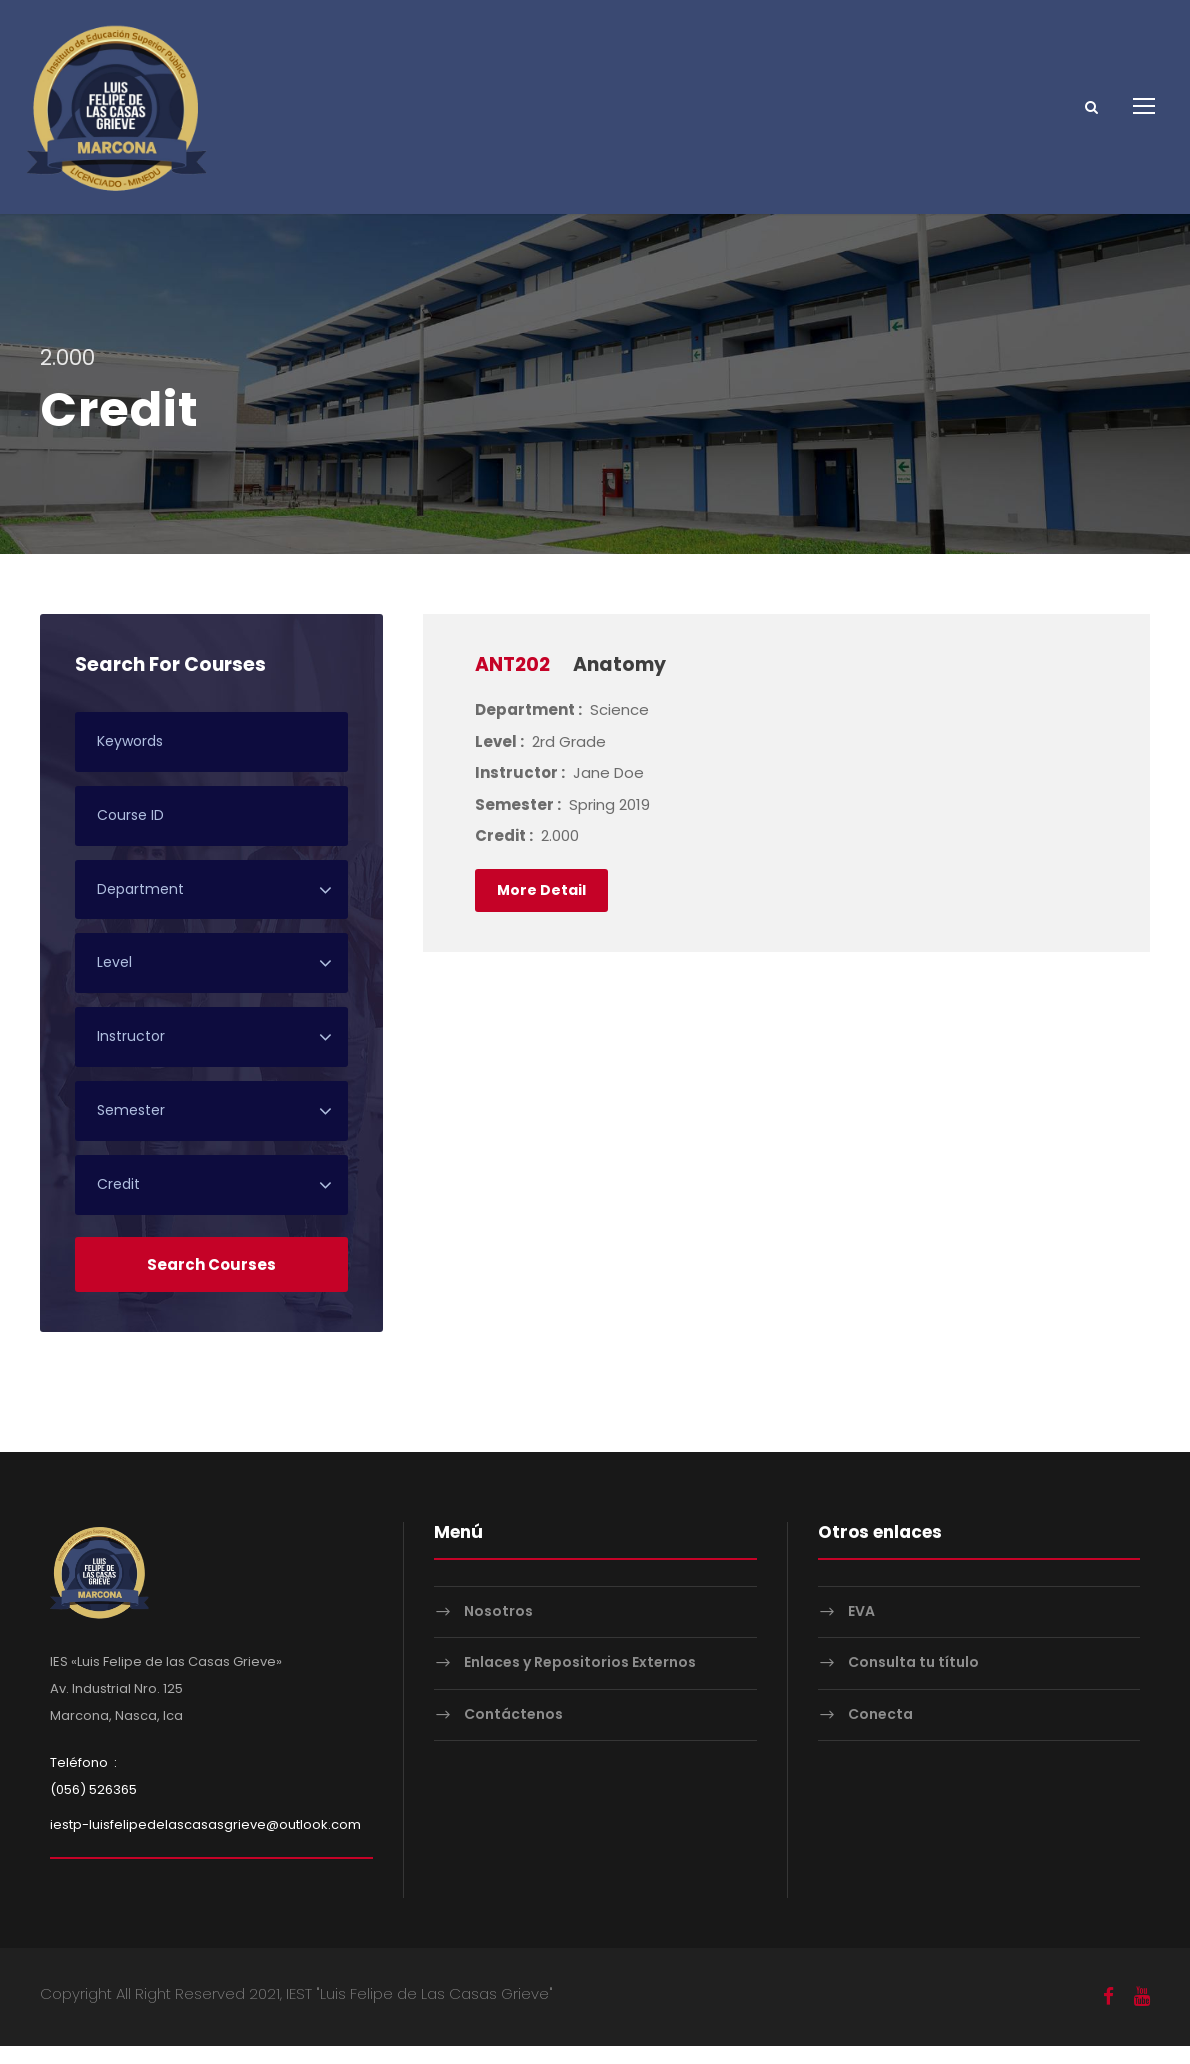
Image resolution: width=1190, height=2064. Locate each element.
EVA (861, 1629)
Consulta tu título (913, 1680)
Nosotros (498, 1629)
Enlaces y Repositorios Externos (580, 1680)
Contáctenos (513, 1732)
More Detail (541, 907)
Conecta (880, 1732)
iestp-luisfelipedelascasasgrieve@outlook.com (205, 1842)
